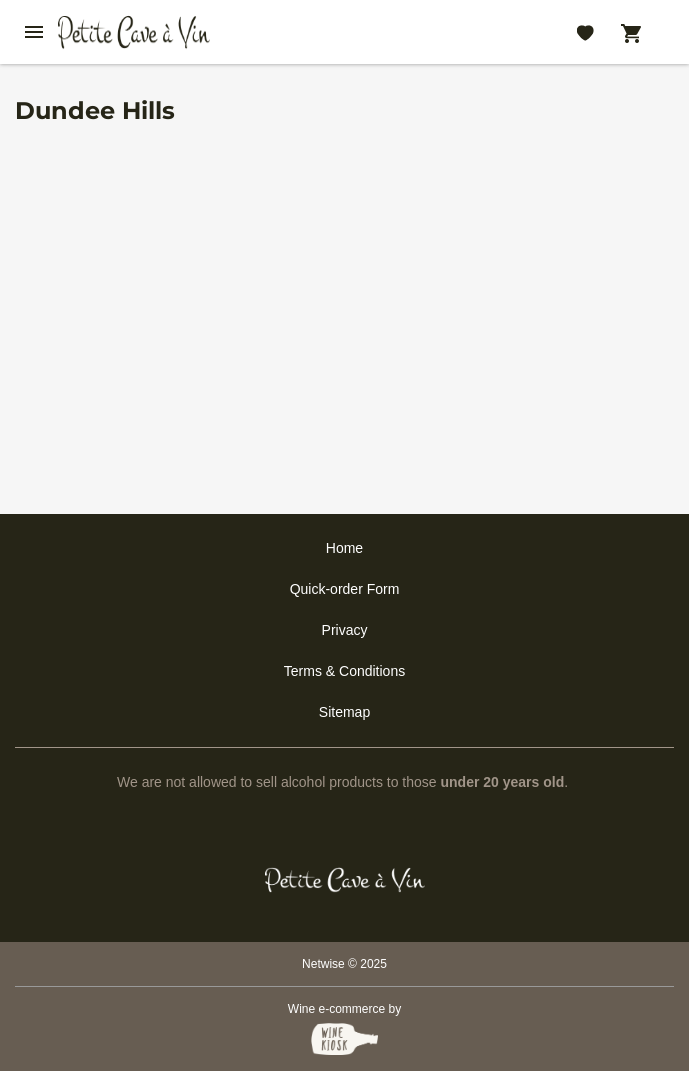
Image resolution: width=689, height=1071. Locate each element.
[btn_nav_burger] (34, 32)
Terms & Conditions (344, 671)
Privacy (345, 630)
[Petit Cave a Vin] (344, 880)
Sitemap (344, 712)
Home (344, 548)
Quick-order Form (345, 589)
